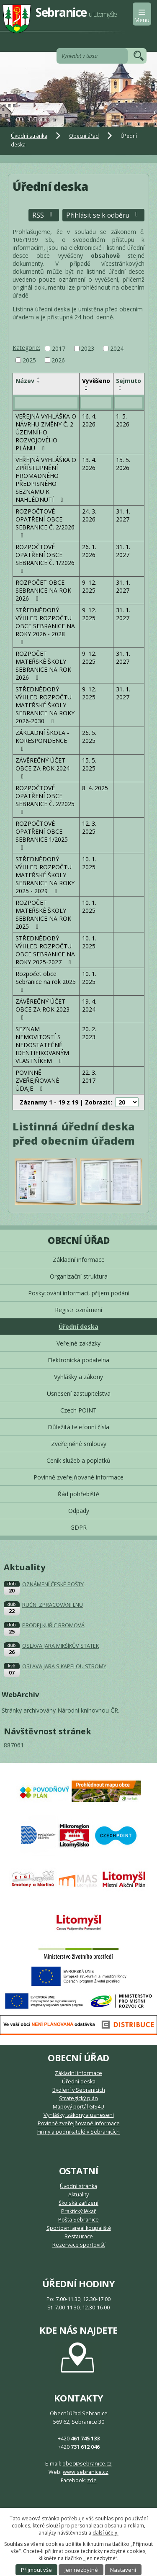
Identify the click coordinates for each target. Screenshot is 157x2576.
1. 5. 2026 (122, 420)
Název (24, 381)
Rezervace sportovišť (78, 2244)
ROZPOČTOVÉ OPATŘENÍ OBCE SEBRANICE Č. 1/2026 (45, 558)
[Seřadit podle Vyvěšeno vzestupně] (86, 386)
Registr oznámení (78, 1310)
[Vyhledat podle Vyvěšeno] (96, 402)
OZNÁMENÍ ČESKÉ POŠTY (53, 1584)
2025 (29, 360)
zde (92, 2480)
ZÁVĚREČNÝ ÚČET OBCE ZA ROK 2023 (42, 1009)
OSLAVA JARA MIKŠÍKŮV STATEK (60, 1645)
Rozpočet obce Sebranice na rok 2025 (45, 981)
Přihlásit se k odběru (103, 215)
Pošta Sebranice (78, 2219)
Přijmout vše (36, 2569)
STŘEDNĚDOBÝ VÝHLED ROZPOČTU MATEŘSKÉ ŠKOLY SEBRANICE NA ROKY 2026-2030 (45, 705)
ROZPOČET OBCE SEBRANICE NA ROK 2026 (43, 590)
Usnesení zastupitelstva (79, 1393)
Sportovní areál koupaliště (78, 2228)
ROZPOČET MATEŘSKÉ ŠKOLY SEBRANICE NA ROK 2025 (43, 914)
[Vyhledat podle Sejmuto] (129, 402)
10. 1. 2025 (89, 863)
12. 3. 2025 (89, 827)
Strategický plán (78, 2098)
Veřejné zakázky (78, 1343)
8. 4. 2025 (95, 788)
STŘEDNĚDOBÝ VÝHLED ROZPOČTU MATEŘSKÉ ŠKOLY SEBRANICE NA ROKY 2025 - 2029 (45, 875)
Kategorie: (26, 348)
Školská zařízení (78, 2202)
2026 (58, 360)
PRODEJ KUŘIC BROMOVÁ (53, 1625)
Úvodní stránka (29, 135)
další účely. (105, 2532)
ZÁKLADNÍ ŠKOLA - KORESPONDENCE (42, 740)
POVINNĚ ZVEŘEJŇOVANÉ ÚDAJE (37, 1080)
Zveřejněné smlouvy (78, 1444)
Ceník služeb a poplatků (78, 1460)
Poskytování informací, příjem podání (78, 1293)
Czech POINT (78, 1410)
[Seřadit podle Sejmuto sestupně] (120, 389)
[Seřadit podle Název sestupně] (39, 381)
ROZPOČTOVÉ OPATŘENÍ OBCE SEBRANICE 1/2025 (41, 835)
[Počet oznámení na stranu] (127, 1102)
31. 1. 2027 (123, 515)
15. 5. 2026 (123, 464)
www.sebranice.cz (85, 2472)
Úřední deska (78, 1326)
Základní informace (79, 1260)
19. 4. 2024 (89, 1005)
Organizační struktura (79, 1276)
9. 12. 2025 (89, 586)
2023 (87, 348)
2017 (58, 348)
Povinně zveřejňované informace (78, 1477)
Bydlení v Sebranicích (78, 2089)
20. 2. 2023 (89, 1033)
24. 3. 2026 (89, 515)
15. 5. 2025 (89, 764)
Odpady (78, 1511)
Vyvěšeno (96, 381)
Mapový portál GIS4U (78, 2106)
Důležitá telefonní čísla (78, 1427)
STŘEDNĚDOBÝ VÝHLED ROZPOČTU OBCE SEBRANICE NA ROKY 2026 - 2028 (45, 625)
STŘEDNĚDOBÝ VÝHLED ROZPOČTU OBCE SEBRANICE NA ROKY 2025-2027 (45, 950)
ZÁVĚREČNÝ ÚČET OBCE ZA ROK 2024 (42, 768)
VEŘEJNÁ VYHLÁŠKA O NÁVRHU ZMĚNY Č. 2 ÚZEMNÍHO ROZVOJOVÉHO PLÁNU (45, 432)
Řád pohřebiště (78, 1494)
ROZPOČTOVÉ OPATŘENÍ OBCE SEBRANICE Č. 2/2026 (45, 523)
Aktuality (78, 2194)
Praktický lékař (78, 2211)
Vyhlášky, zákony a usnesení (79, 2115)
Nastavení (123, 2569)
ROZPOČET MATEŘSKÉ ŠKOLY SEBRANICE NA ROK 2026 (43, 665)
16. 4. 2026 (89, 420)
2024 (117, 348)
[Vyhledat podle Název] (46, 402)
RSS (43, 215)
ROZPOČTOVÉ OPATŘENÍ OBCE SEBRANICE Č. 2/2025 (45, 799)
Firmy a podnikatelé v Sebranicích (78, 2131)
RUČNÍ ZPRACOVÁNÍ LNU (52, 1604)
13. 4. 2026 (89, 464)
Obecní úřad (84, 135)
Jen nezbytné (81, 2569)
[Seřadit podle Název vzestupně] (39, 378)
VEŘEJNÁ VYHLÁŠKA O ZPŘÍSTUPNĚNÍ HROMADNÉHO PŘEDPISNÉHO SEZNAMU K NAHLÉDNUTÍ (45, 479)
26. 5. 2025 (89, 737)
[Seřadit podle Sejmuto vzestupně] (120, 386)
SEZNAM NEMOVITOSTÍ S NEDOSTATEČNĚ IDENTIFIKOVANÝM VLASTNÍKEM (42, 1045)
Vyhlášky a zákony (78, 1377)
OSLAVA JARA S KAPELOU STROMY (64, 1666)
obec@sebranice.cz (87, 2463)
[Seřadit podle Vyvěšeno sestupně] (86, 389)
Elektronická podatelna (78, 1360)
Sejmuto (128, 381)
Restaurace (78, 2236)
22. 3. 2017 (89, 1076)
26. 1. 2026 (89, 551)
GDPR (78, 1527)
